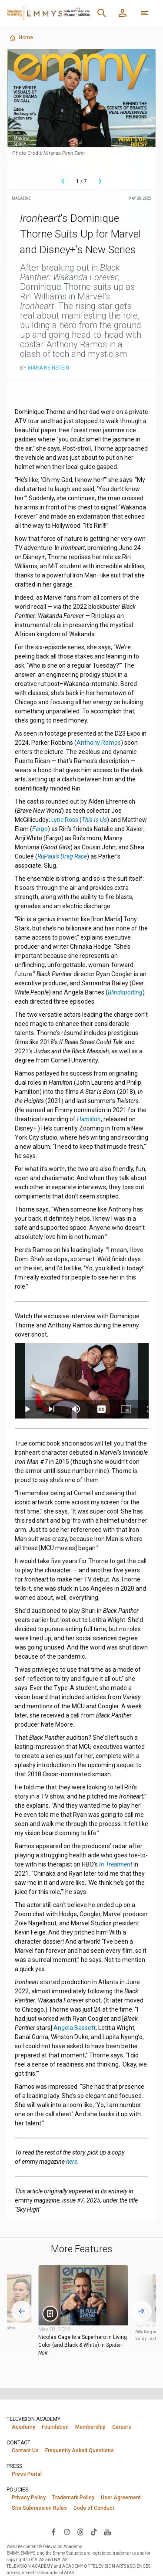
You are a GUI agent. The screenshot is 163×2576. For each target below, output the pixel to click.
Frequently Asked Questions (79, 2450)
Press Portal (27, 2474)
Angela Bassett (74, 2027)
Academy (23, 2427)
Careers (121, 2427)
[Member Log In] (122, 13)
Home (21, 37)
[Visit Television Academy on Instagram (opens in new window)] (67, 2531)
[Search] (101, 13)
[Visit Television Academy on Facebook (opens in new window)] (53, 2531)
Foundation (55, 2427)
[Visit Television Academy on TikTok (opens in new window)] (94, 2531)
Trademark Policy (73, 2498)
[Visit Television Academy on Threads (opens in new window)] (80, 2531)
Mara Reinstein (48, 368)
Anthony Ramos (99, 742)
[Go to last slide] (21, 2311)
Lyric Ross (64, 819)
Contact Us (25, 2450)
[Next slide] (141, 2311)
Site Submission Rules (39, 2508)
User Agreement (121, 2498)
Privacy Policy (29, 2498)
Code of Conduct (93, 2508)
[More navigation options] (144, 13)
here (71, 2161)
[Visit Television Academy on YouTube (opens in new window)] (107, 2531)
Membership (90, 2427)
